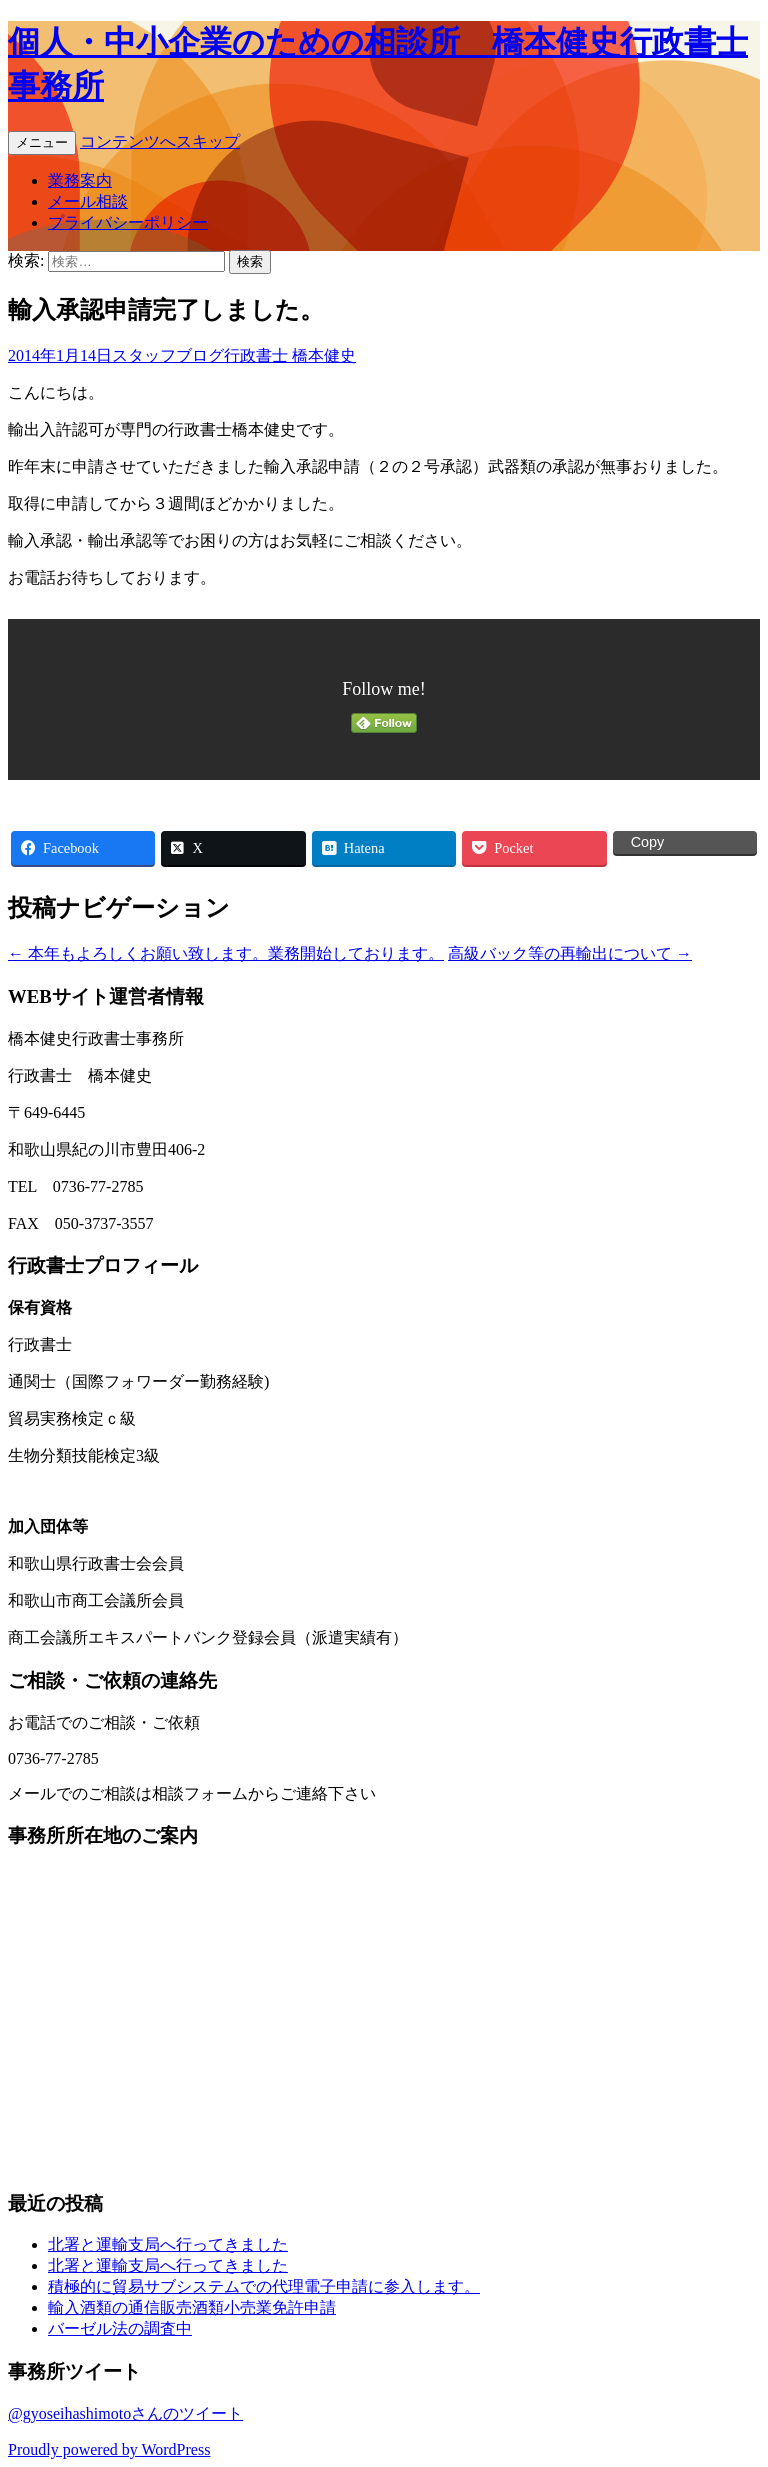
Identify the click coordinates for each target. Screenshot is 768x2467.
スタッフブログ (168, 355)
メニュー (42, 142)
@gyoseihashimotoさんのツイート (125, 2413)
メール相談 (88, 201)
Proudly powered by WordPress (109, 2449)
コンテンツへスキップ (160, 141)
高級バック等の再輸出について (570, 953)
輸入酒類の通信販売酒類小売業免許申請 (192, 2307)
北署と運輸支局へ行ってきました (168, 2244)
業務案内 (80, 180)
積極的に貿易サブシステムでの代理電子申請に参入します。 (264, 2286)
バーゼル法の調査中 (120, 2328)
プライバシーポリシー (128, 222)
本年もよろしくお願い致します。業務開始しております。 (226, 953)
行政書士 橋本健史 (290, 355)
